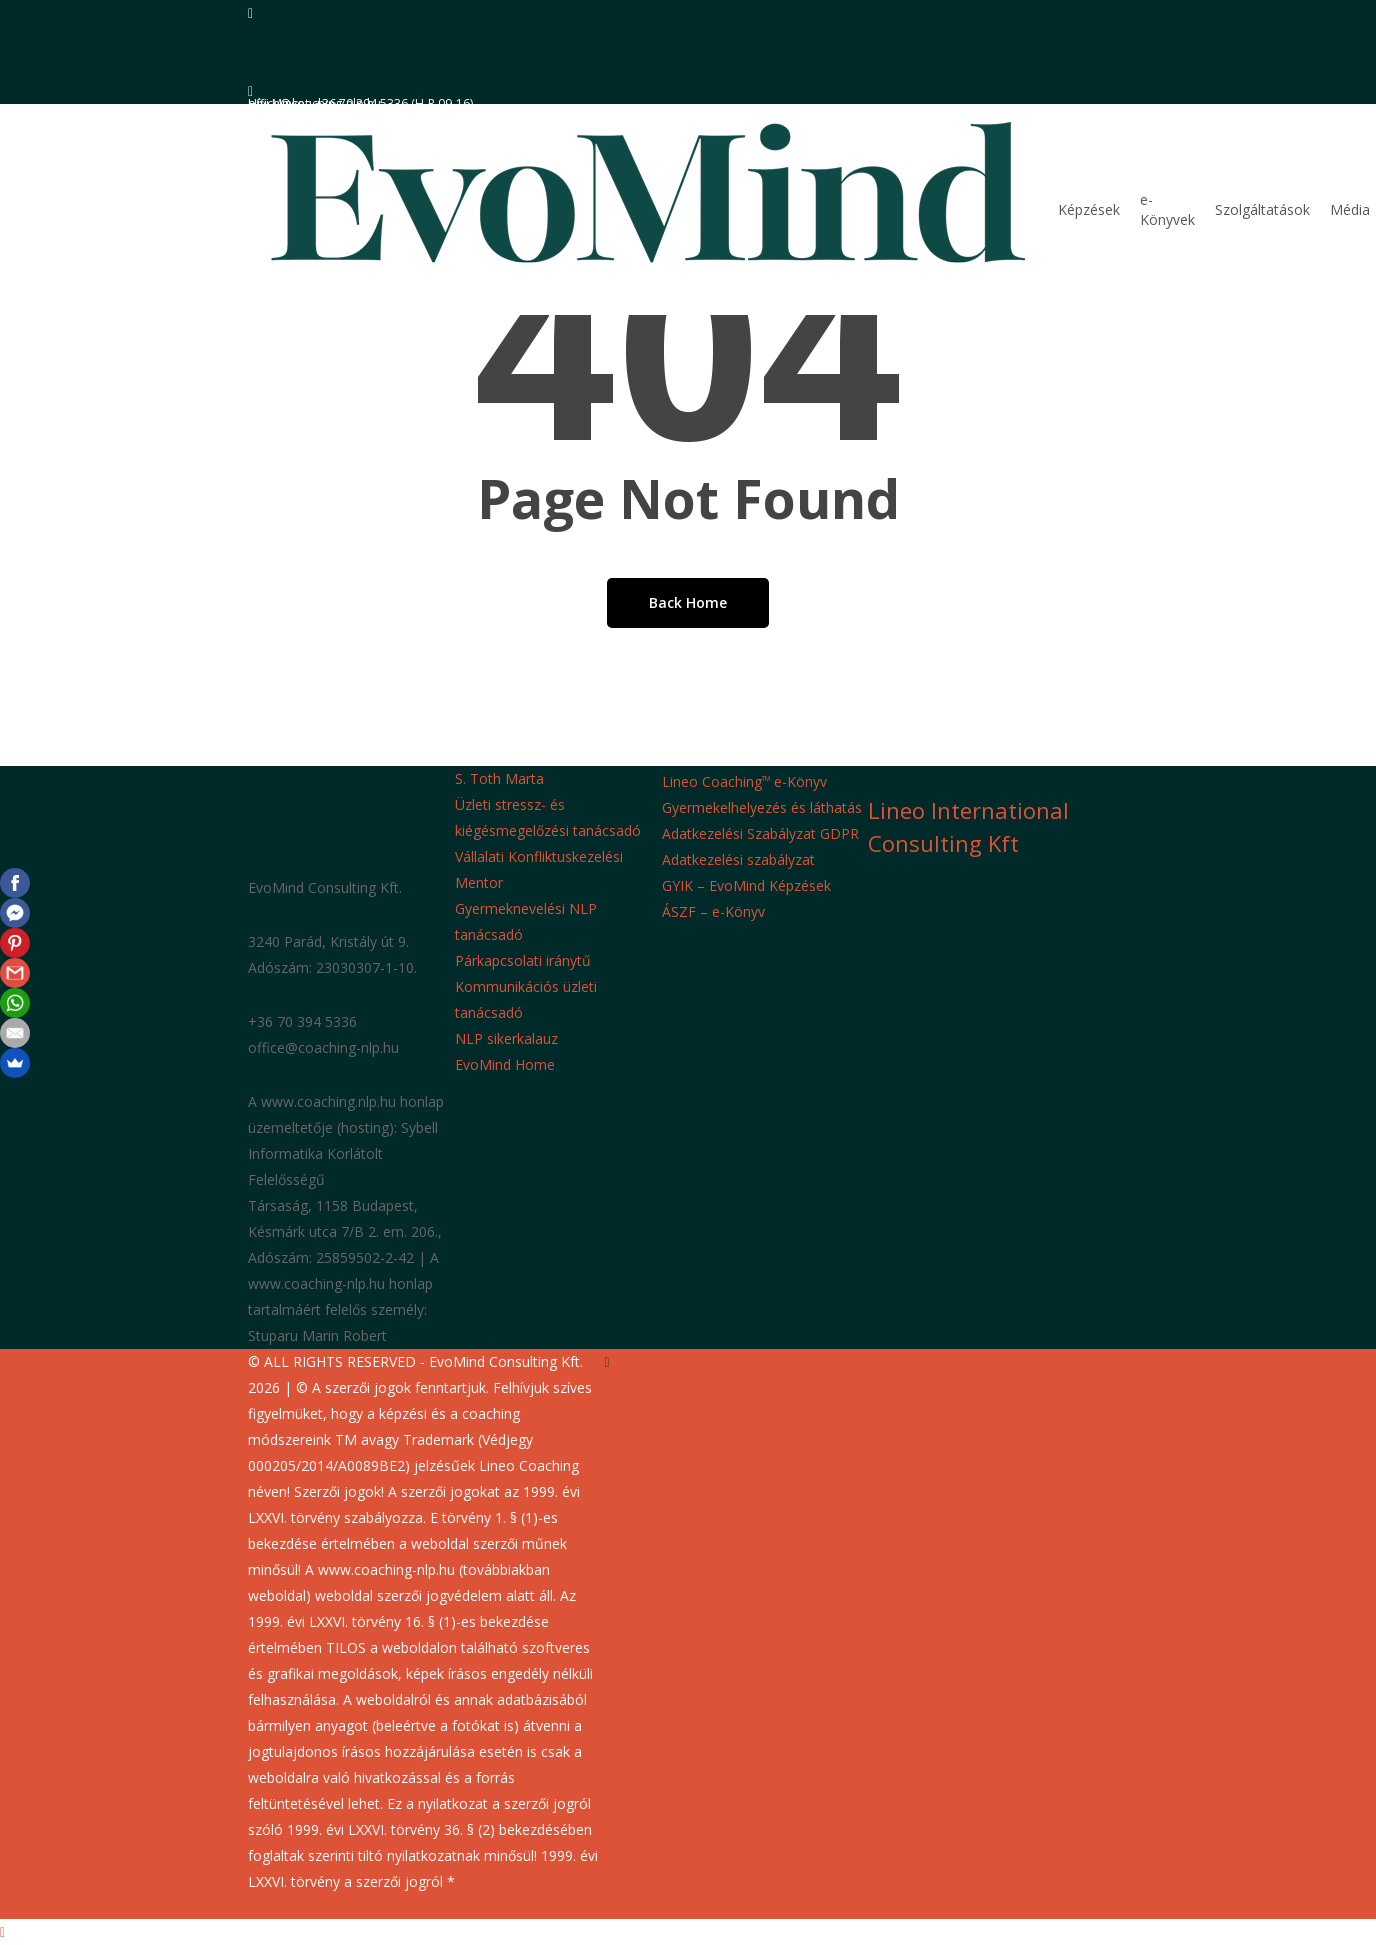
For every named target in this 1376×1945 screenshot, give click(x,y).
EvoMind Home (505, 1064)
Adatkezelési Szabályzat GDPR (760, 833)
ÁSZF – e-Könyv (713, 911)
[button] (688, 1932)
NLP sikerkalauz (506, 1038)
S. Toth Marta (499, 778)
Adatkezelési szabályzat (738, 859)
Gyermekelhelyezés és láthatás (762, 807)
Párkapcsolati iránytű (523, 960)
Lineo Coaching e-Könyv (744, 781)
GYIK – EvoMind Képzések (746, 885)
